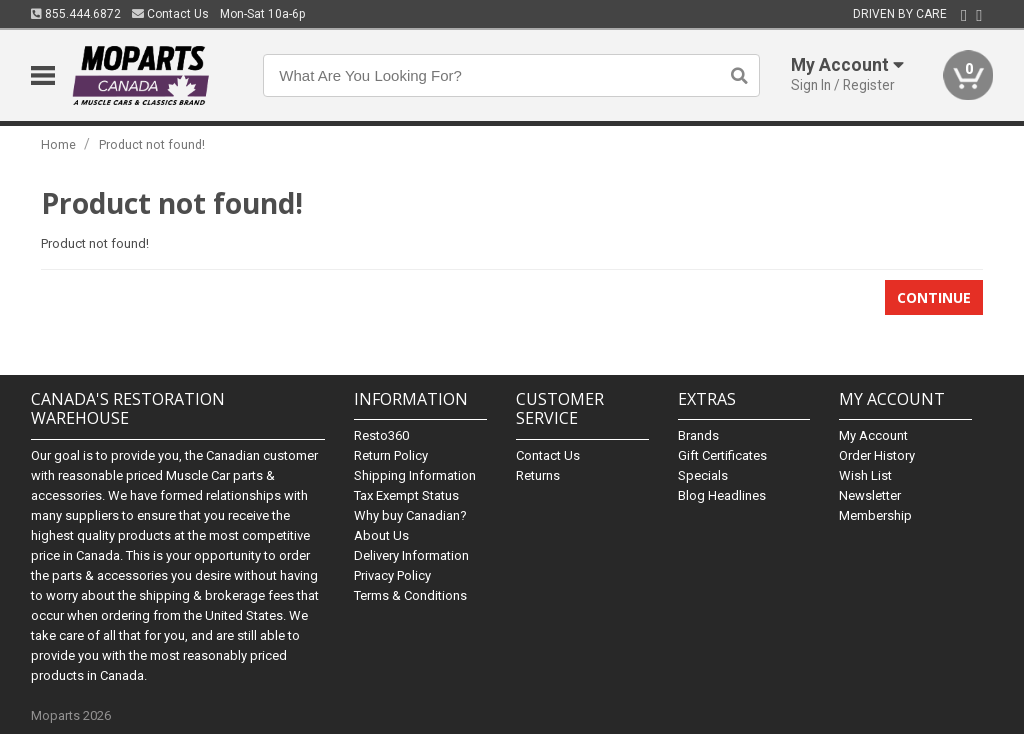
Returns (538, 475)
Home (58, 144)
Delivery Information (411, 555)
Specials (703, 475)
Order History (877, 455)
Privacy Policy (392, 575)
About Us (381, 535)
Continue (934, 297)
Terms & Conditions (410, 595)
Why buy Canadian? (410, 515)
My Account (873, 435)
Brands (698, 435)
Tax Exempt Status (406, 495)
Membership (875, 515)
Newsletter (870, 495)
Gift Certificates (722, 455)
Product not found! (152, 144)
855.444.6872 (76, 14)
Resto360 (381, 435)
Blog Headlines (722, 495)
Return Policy (391, 455)
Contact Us (170, 14)
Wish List (865, 475)
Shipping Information (415, 475)
